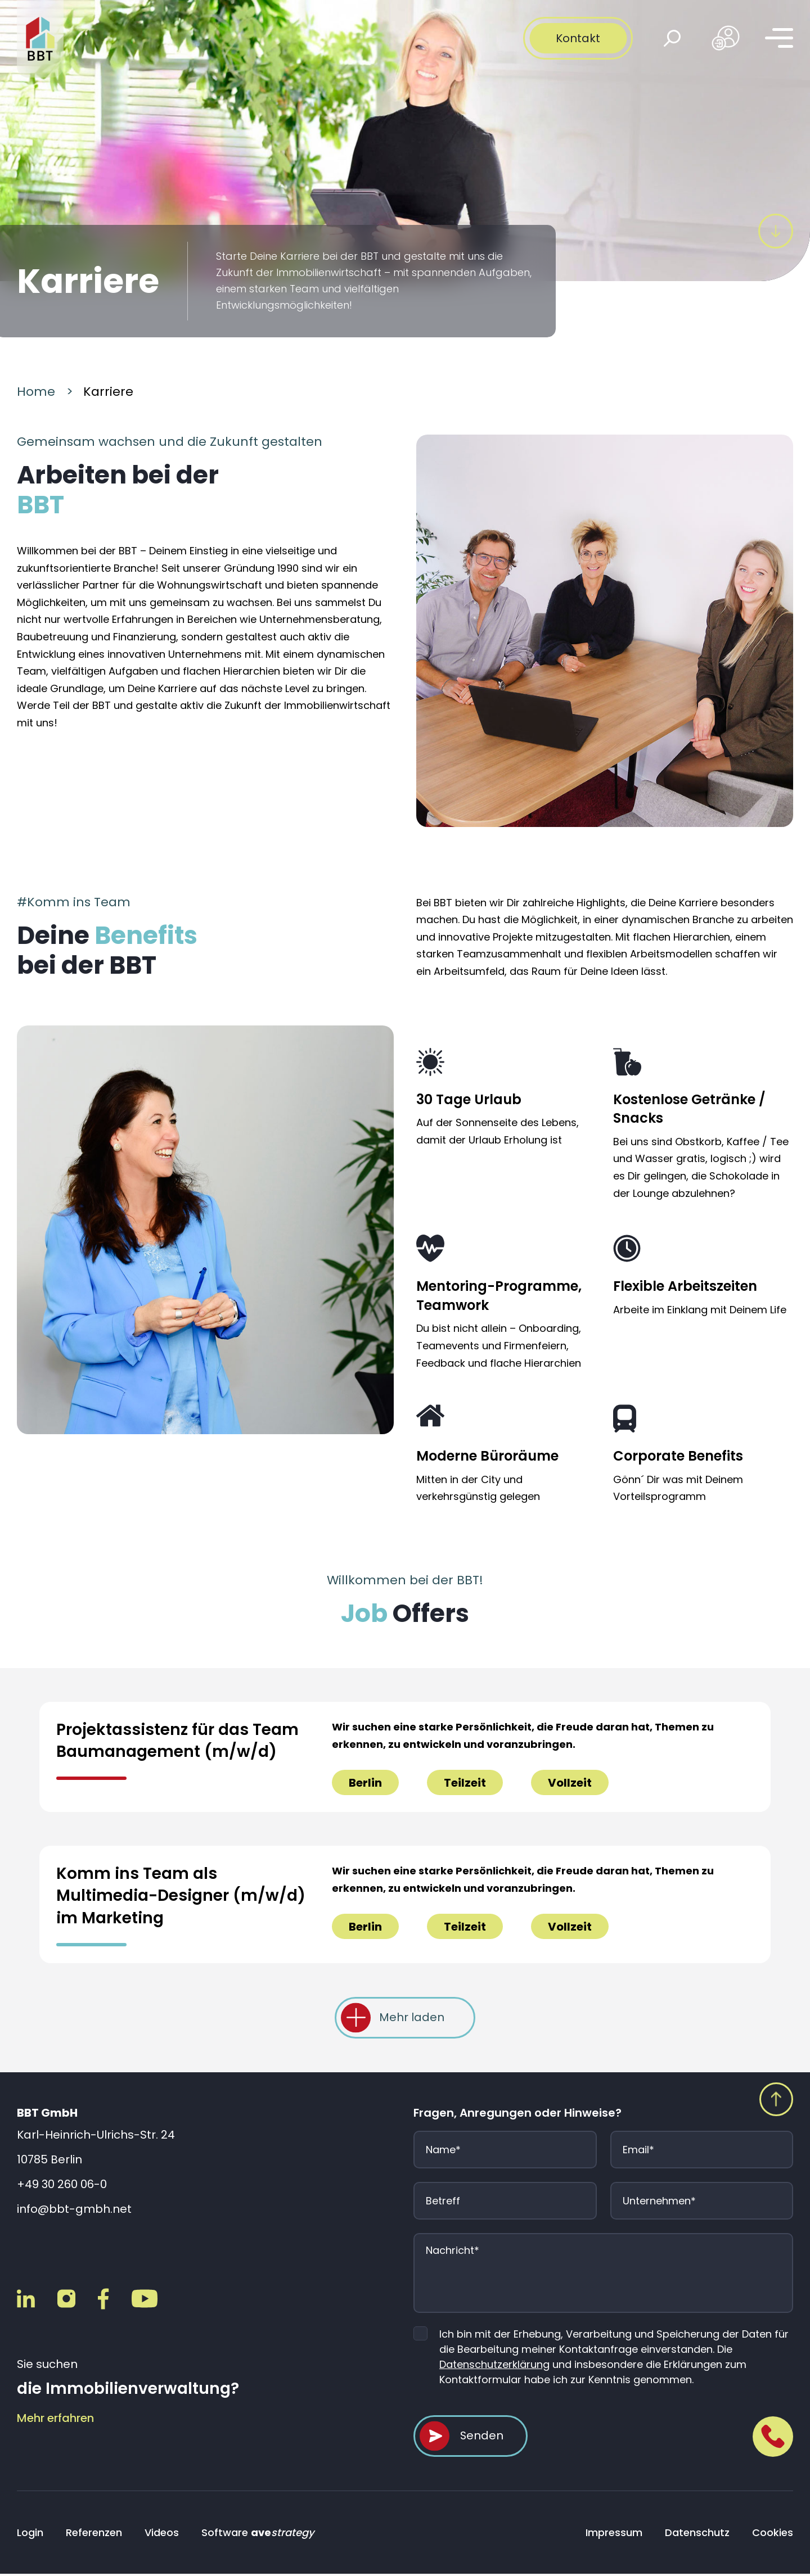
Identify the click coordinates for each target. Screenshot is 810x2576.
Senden (482, 2438)
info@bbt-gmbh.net (74, 2210)
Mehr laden (411, 2018)
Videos (162, 2535)
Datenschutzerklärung (494, 2365)
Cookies (772, 2535)
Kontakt (578, 38)
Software (257, 2535)
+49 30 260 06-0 (62, 2185)
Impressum (614, 2535)
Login (30, 2535)
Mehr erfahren (55, 2418)
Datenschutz (697, 2535)
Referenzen (94, 2535)
